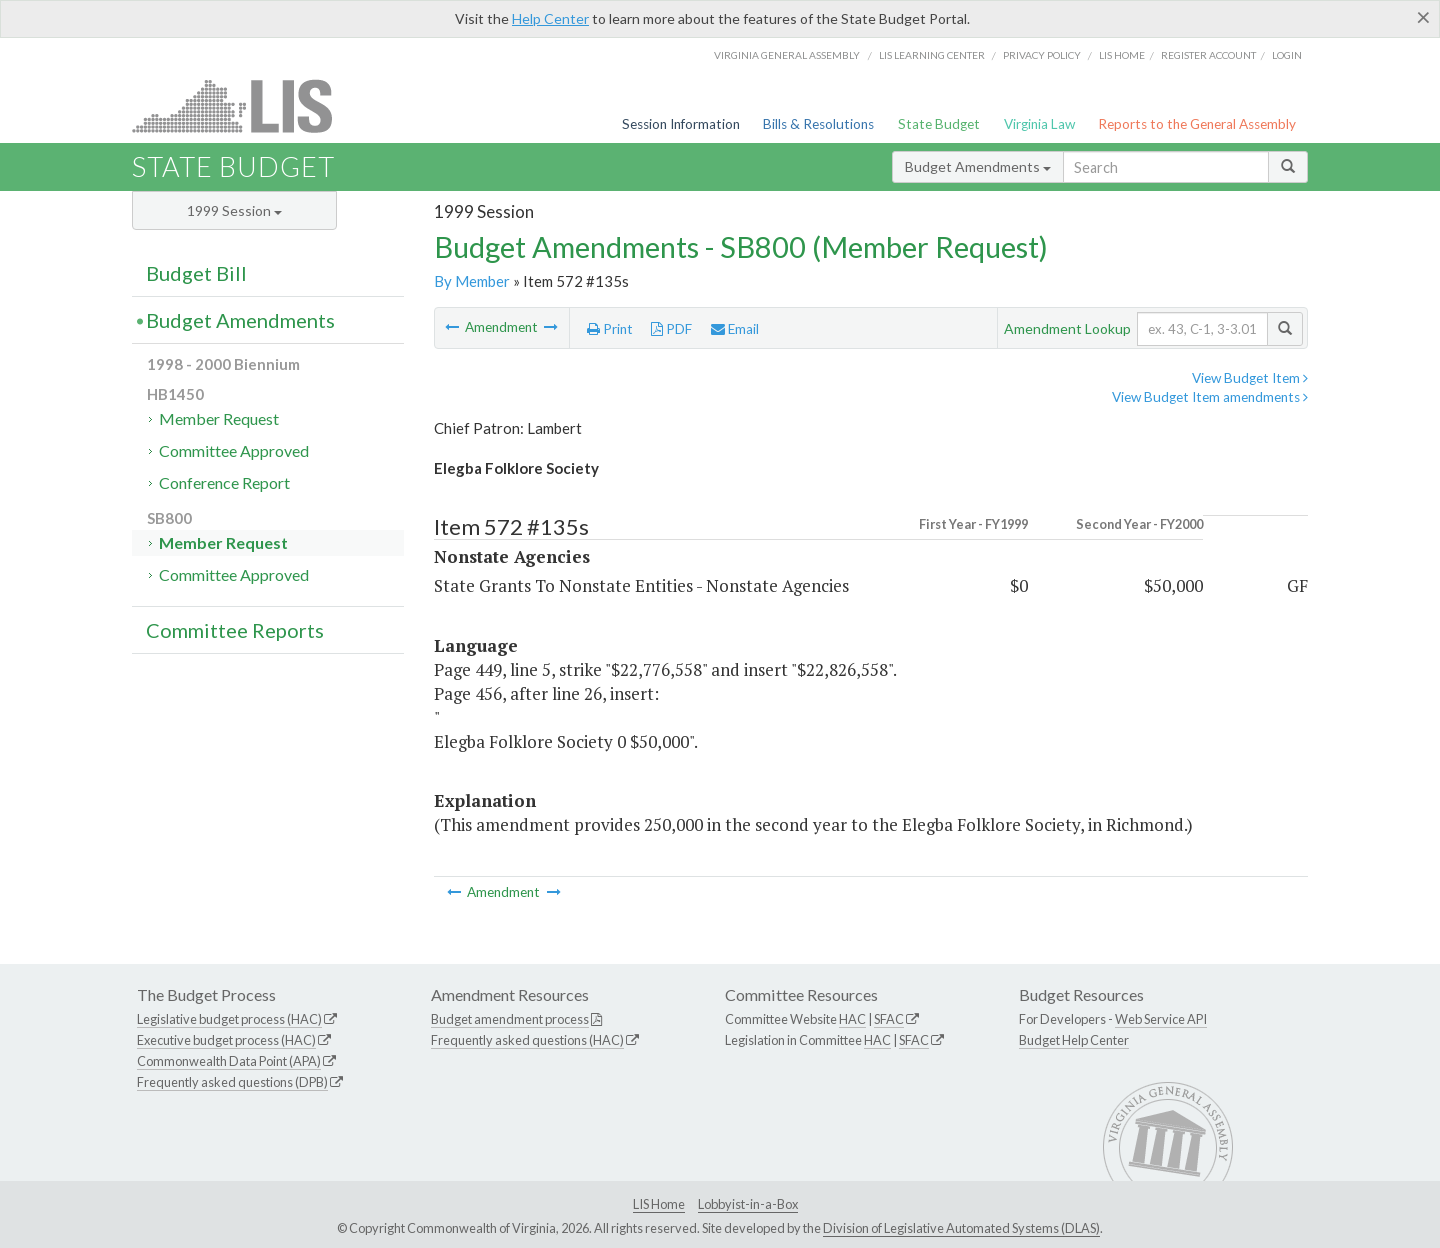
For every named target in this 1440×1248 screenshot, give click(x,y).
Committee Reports (235, 630)
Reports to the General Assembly (1197, 124)
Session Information (681, 124)
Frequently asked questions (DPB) (232, 1082)
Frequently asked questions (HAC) (527, 1040)
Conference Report (224, 482)
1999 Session (234, 210)
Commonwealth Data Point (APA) (229, 1061)
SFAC (889, 1019)
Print (610, 329)
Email (735, 329)
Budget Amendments (978, 166)
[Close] (1423, 17)
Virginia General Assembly (787, 55)
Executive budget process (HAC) (226, 1040)
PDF (671, 329)
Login (1287, 55)
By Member (472, 281)
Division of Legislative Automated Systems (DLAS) (961, 1228)
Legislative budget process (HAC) (229, 1019)
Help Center (550, 18)
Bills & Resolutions (818, 124)
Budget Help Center (1074, 1040)
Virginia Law (1039, 124)
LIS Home (659, 1204)
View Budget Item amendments (1210, 397)
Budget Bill (196, 273)
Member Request (219, 418)
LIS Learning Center (932, 55)
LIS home (1122, 55)
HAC (852, 1019)
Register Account (1208, 55)
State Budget (939, 124)
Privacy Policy (1042, 55)
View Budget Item (1250, 378)
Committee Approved (234, 450)
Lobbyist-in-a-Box (748, 1204)
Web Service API (1161, 1019)
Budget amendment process (510, 1019)
